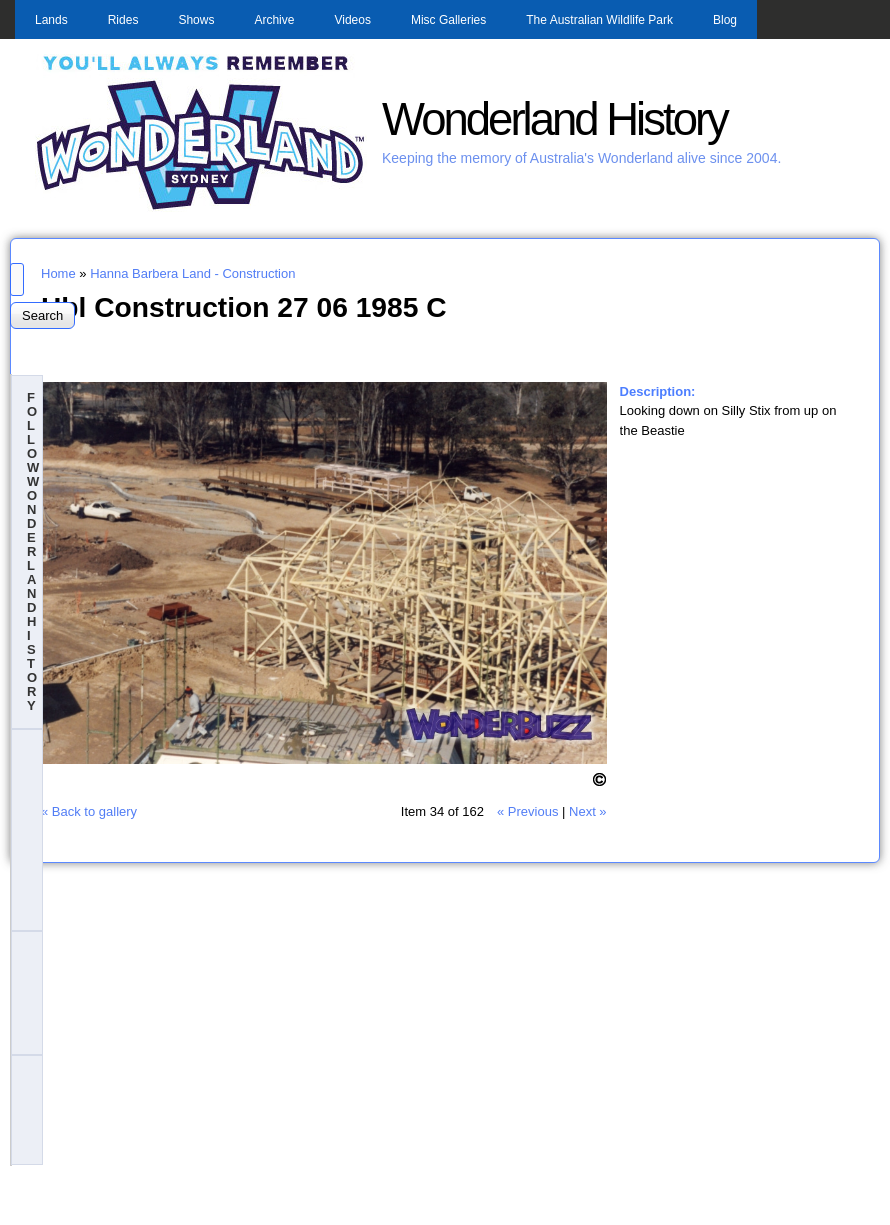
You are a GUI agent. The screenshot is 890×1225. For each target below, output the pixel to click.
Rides (123, 20)
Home (58, 273)
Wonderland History (554, 119)
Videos (352, 20)
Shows (196, 20)
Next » (588, 811)
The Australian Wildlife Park (599, 20)
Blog (725, 20)
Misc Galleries (448, 20)
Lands (51, 20)
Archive (274, 20)
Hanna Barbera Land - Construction (192, 273)
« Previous (527, 811)
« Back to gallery (89, 811)
